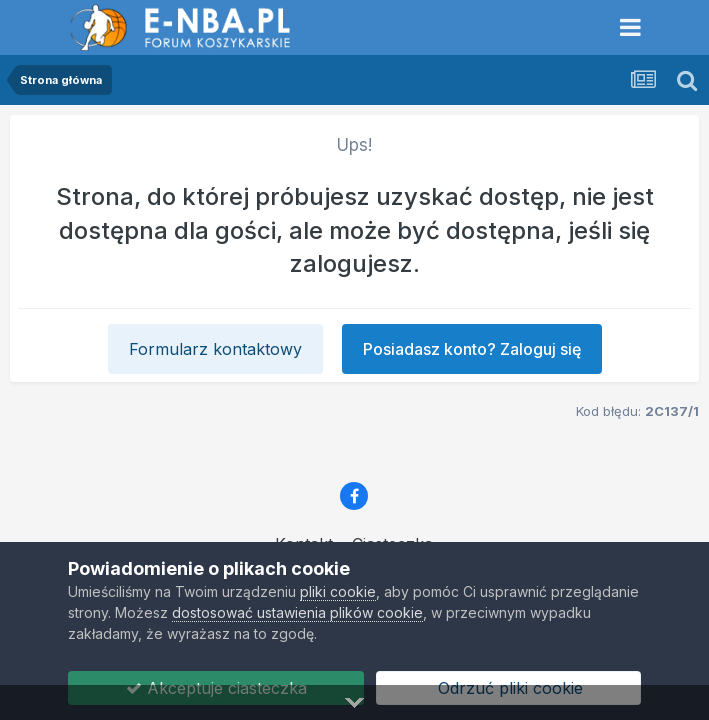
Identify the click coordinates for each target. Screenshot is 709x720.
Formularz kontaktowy (215, 349)
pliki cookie (338, 591)
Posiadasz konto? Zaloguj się (472, 349)
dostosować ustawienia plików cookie (297, 612)
